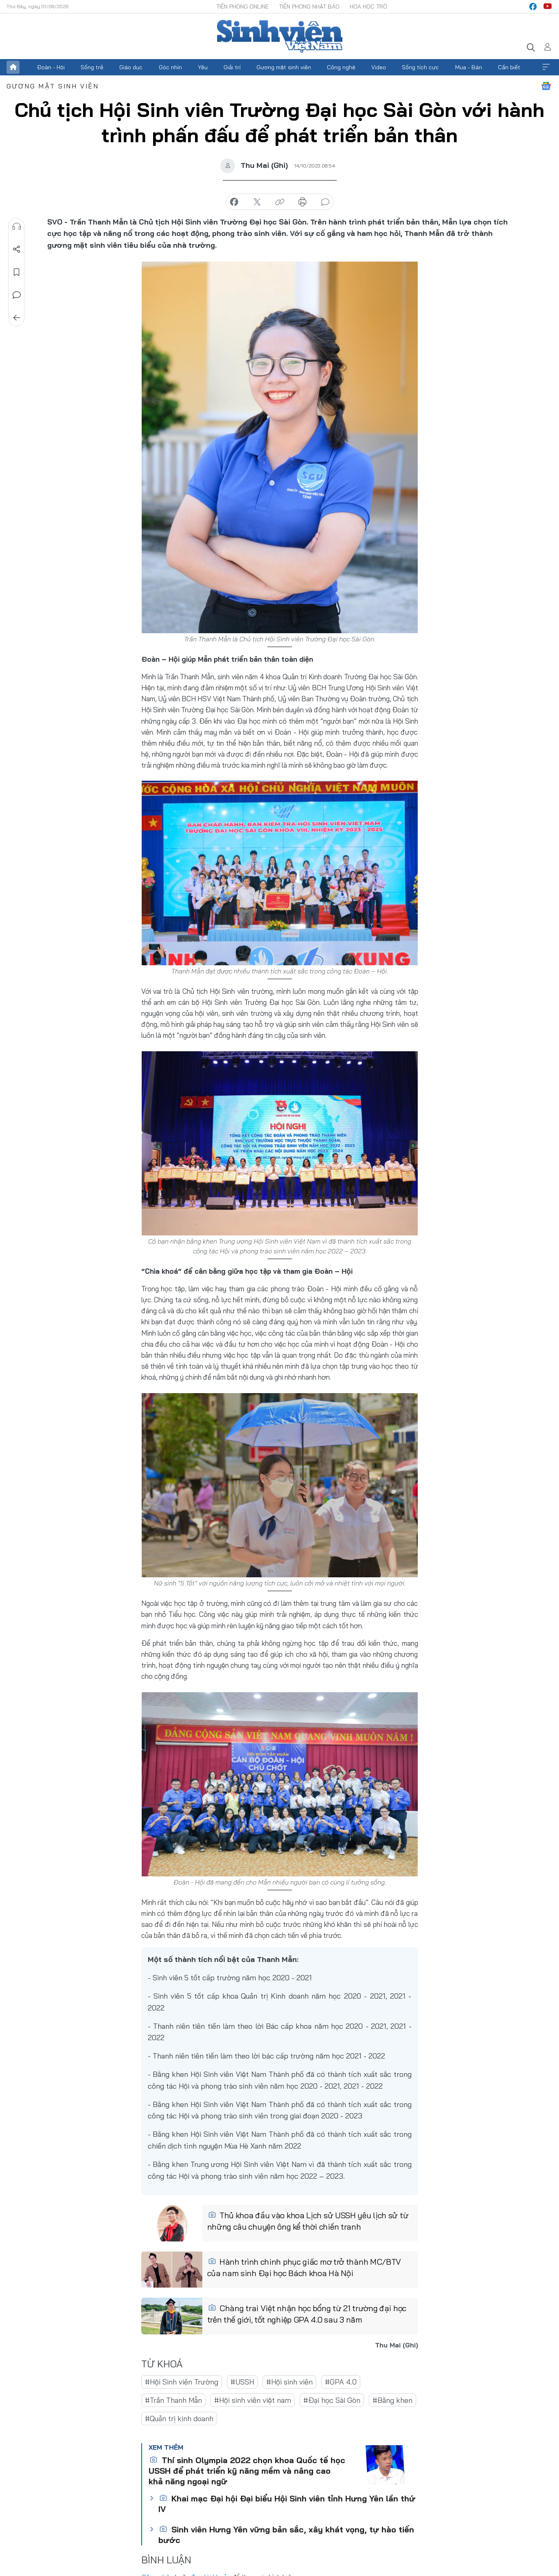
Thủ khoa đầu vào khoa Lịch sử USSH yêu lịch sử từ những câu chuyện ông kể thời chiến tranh (308, 2221)
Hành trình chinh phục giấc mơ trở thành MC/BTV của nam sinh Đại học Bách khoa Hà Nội (304, 2267)
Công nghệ (341, 67)
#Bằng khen (392, 2400)
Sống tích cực (420, 67)
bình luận (325, 202)
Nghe (17, 226)
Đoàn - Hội (51, 67)
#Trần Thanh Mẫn (173, 2400)
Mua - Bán (468, 67)
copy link (280, 202)
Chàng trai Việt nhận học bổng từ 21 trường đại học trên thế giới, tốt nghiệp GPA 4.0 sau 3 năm (306, 2314)
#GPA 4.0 (341, 2382)
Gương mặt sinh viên (283, 67)
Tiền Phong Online (242, 6)
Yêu (203, 67)
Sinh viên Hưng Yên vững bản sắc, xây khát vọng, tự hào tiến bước (286, 2534)
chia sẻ (234, 202)
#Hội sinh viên (289, 2382)
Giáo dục (130, 67)
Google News (545, 85)
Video (378, 67)
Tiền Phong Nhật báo (309, 6)
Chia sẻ (17, 249)
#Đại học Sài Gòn (331, 2400)
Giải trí (232, 67)
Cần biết (509, 67)
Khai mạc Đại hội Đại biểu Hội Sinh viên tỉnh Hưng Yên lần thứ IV (286, 2503)
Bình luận (17, 295)
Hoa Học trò (368, 6)
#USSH (242, 2382)
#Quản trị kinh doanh (179, 2418)
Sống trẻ (92, 67)
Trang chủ (13, 67)
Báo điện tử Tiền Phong (279, 36)
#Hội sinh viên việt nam (252, 2400)
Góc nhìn (170, 67)
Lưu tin (17, 272)
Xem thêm (545, 67)
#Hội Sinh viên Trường (181, 2382)
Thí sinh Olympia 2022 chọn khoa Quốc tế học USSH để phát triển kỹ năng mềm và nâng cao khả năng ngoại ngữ (247, 2470)
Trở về (17, 318)
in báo (302, 202)
